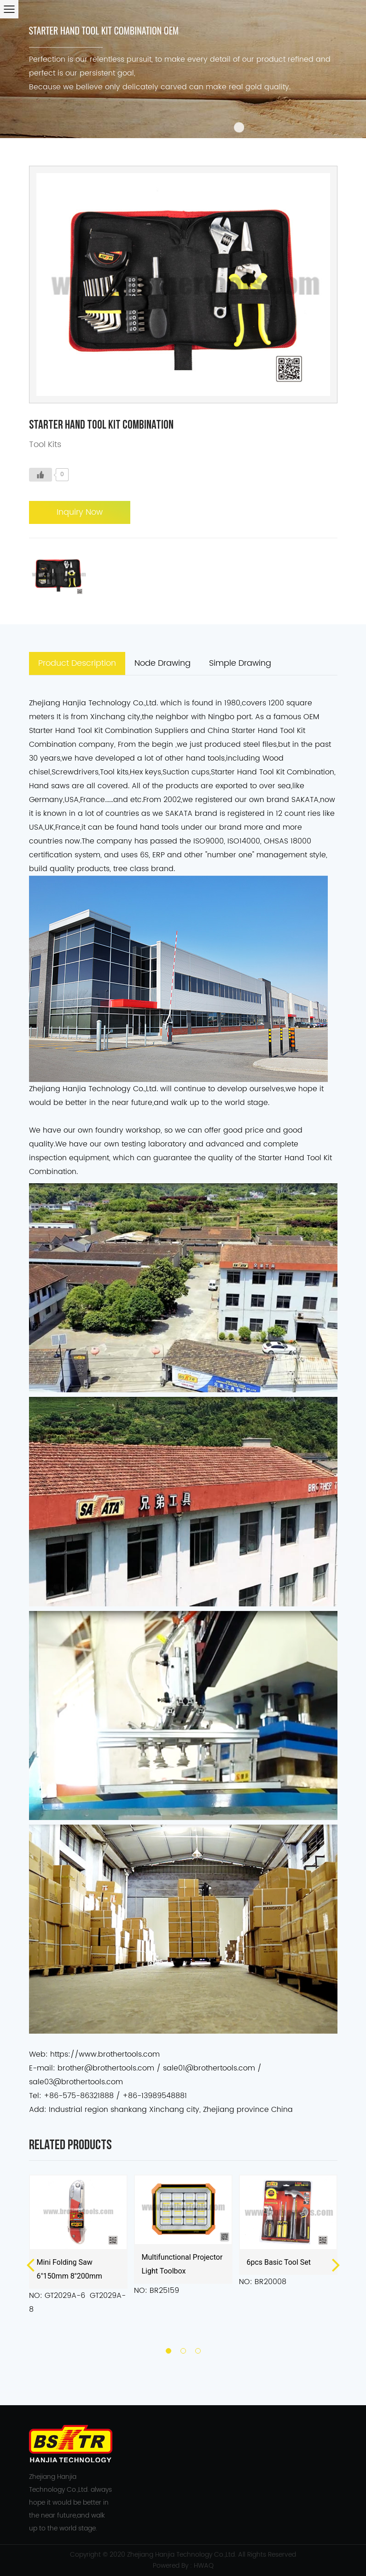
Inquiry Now (80, 512)
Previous (30, 2264)
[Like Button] (40, 475)
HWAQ (204, 2565)
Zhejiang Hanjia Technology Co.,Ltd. (181, 2554)
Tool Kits (45, 444)
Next (336, 2264)
